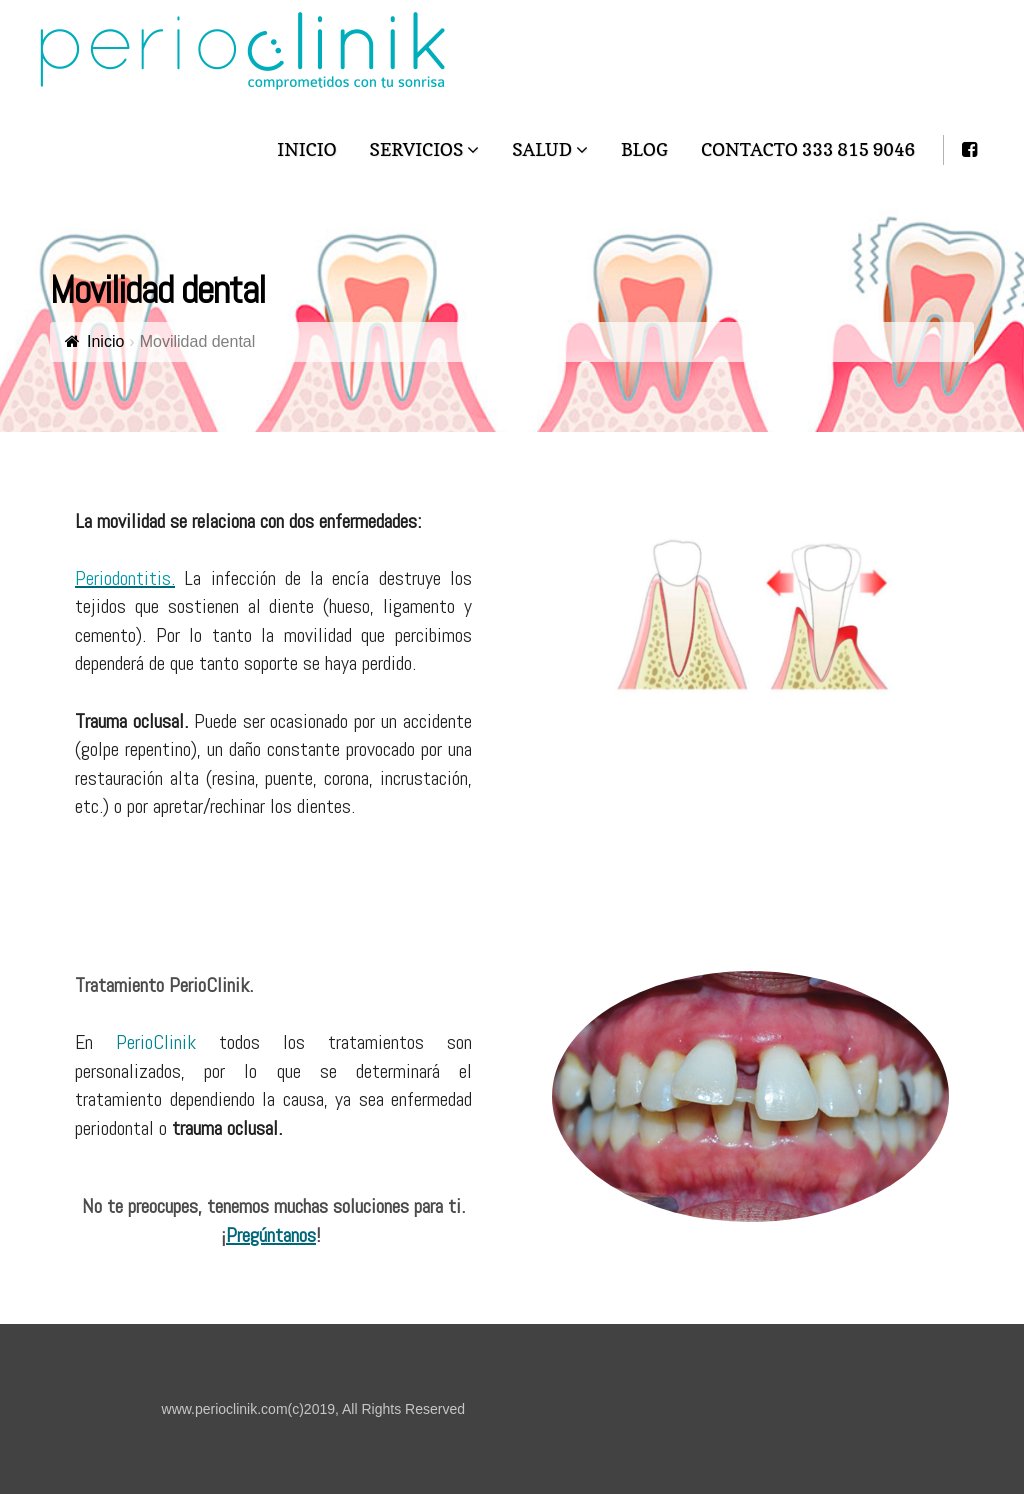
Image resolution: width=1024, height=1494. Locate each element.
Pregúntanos (271, 1235)
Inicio (105, 341)
